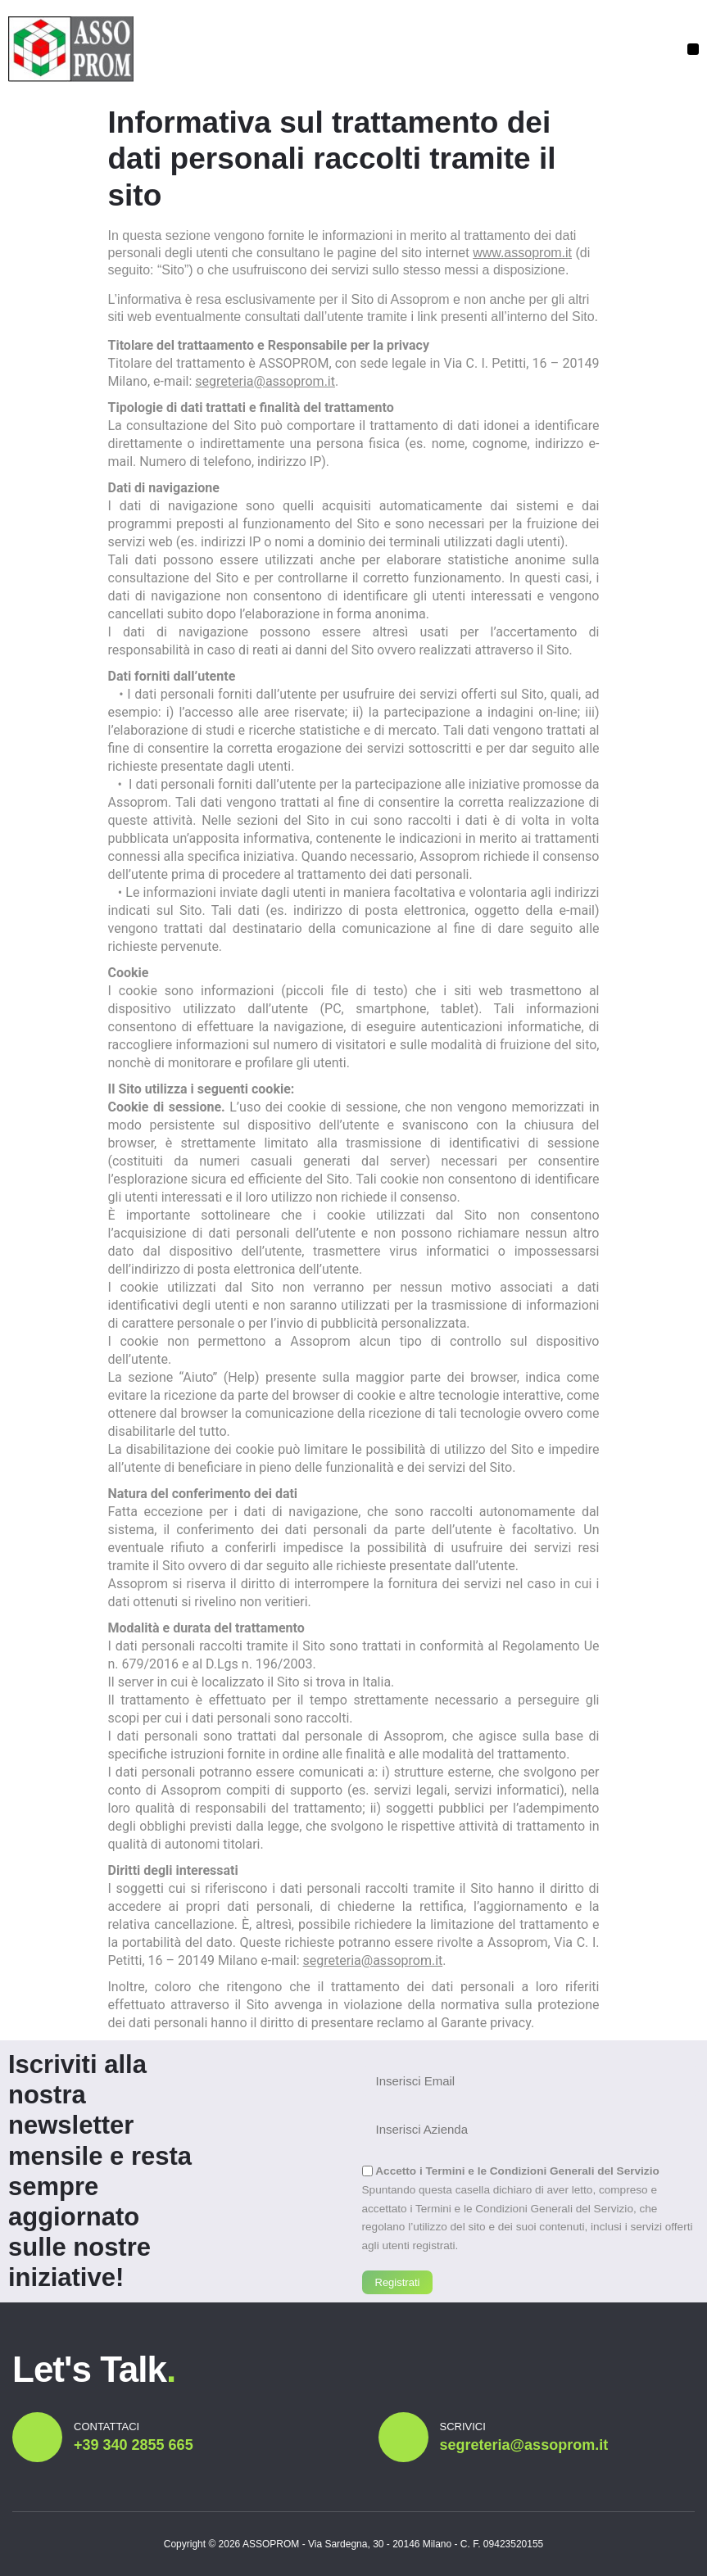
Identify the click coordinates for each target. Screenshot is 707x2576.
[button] (693, 49)
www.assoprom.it (522, 253)
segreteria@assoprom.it (265, 381)
